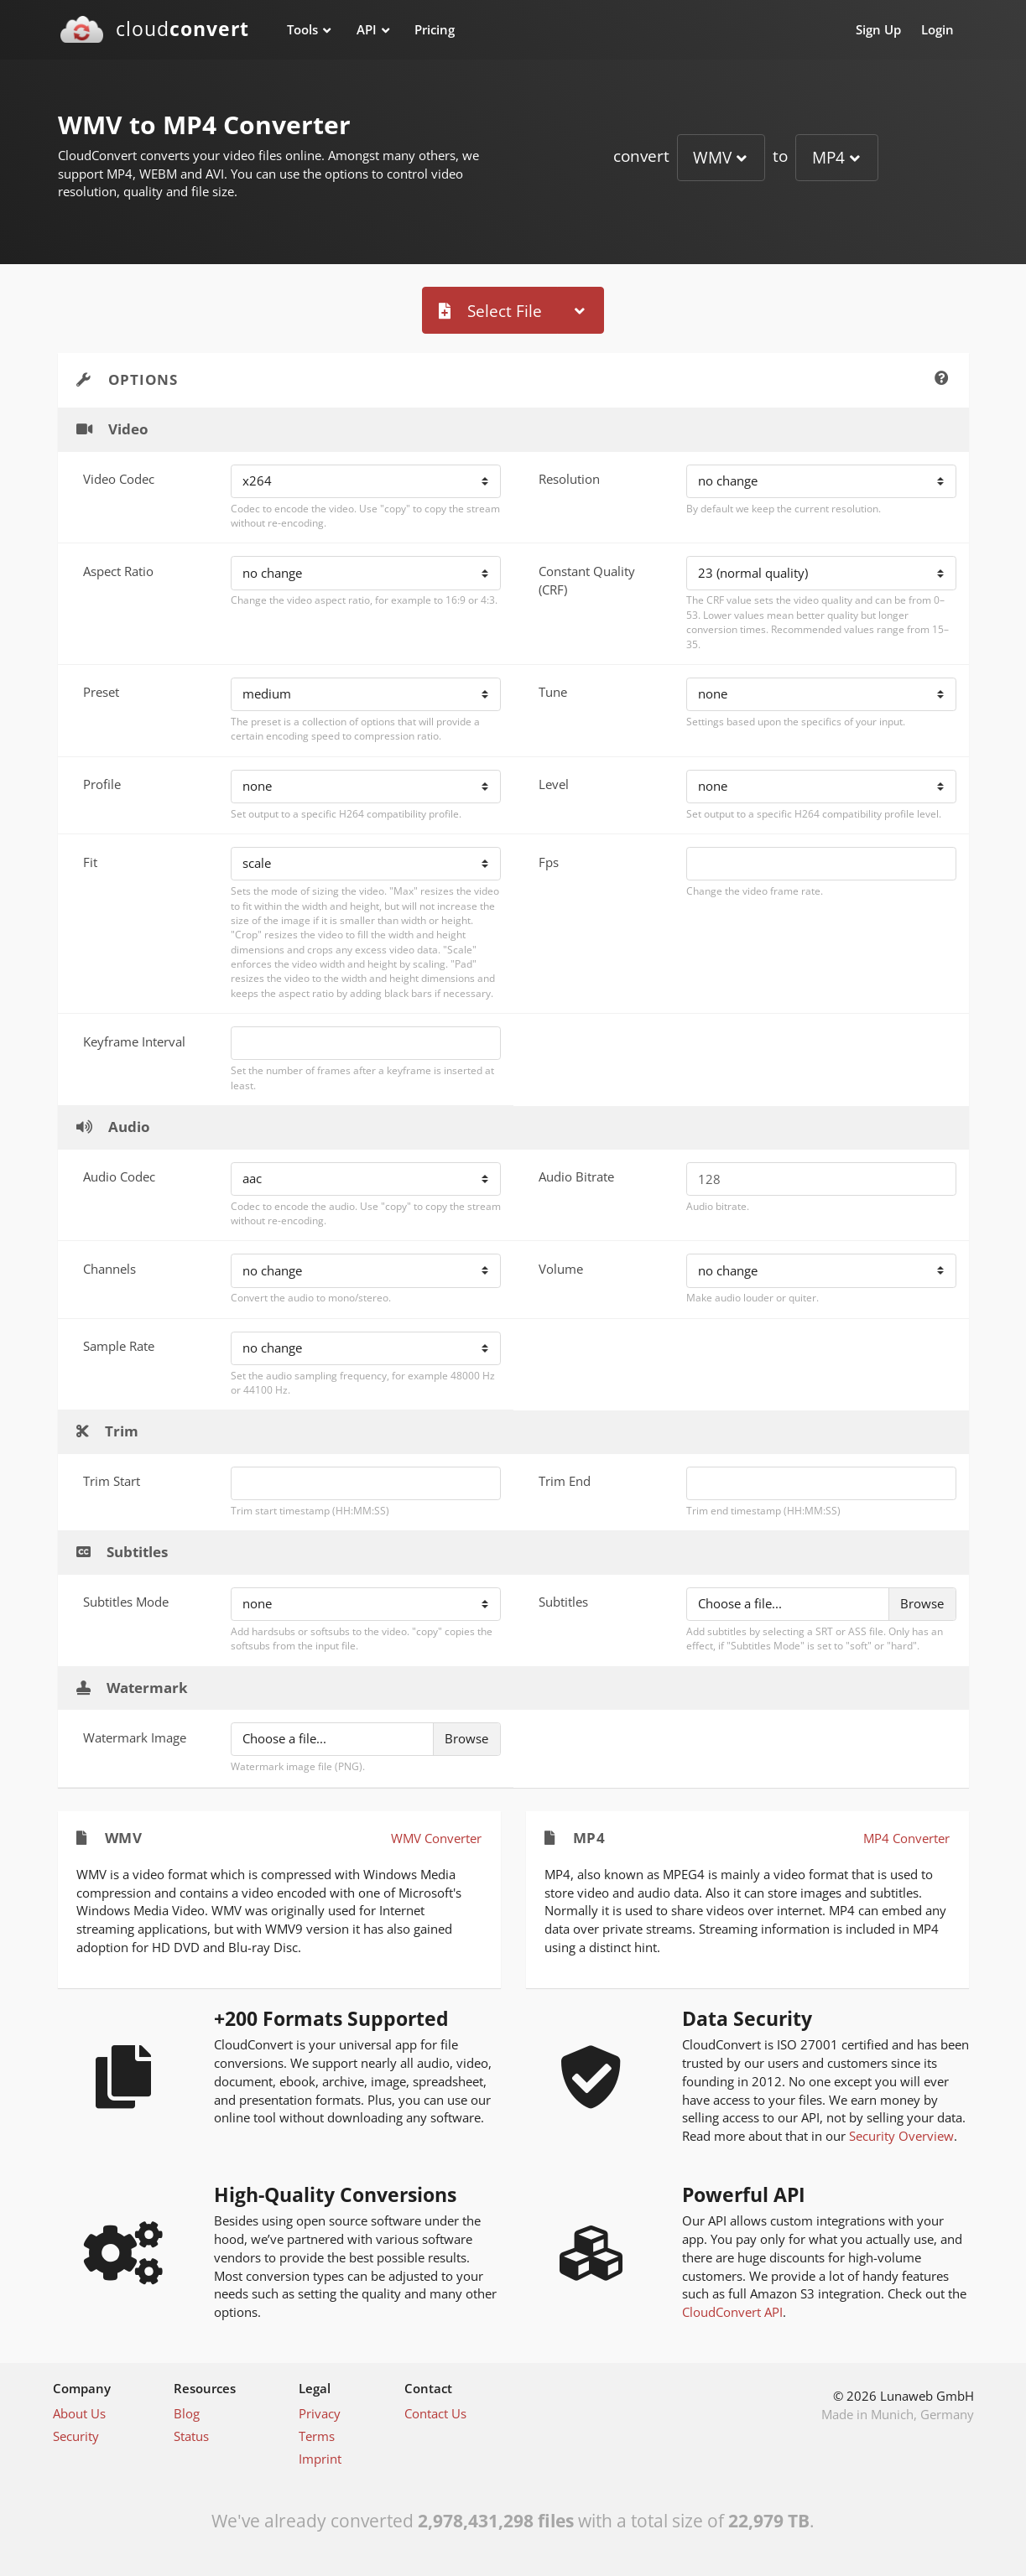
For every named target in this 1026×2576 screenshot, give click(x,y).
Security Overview (901, 2135)
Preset (101, 691)
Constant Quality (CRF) (587, 580)
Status (191, 2436)
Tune (553, 691)
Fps (549, 862)
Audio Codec (119, 1176)
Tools (302, 29)
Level (554, 784)
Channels (109, 1268)
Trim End (565, 1480)
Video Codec (118, 478)
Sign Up (878, 29)
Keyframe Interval (134, 1041)
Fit (90, 862)
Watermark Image (134, 1737)
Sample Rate (118, 1345)
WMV (712, 157)
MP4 (828, 157)
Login (937, 29)
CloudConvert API (732, 2311)
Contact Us (435, 2413)
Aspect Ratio (118, 571)
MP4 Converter (906, 1838)
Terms (317, 2436)
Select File (490, 310)
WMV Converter (436, 1838)
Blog (187, 2413)
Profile (102, 784)
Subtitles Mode (126, 1601)
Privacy (320, 2413)
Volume (561, 1268)
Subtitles (563, 1601)
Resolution (569, 478)
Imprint (320, 2458)
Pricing (434, 29)
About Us (79, 2413)
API (367, 29)
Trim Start (111, 1480)
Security (76, 2436)
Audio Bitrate (576, 1176)
